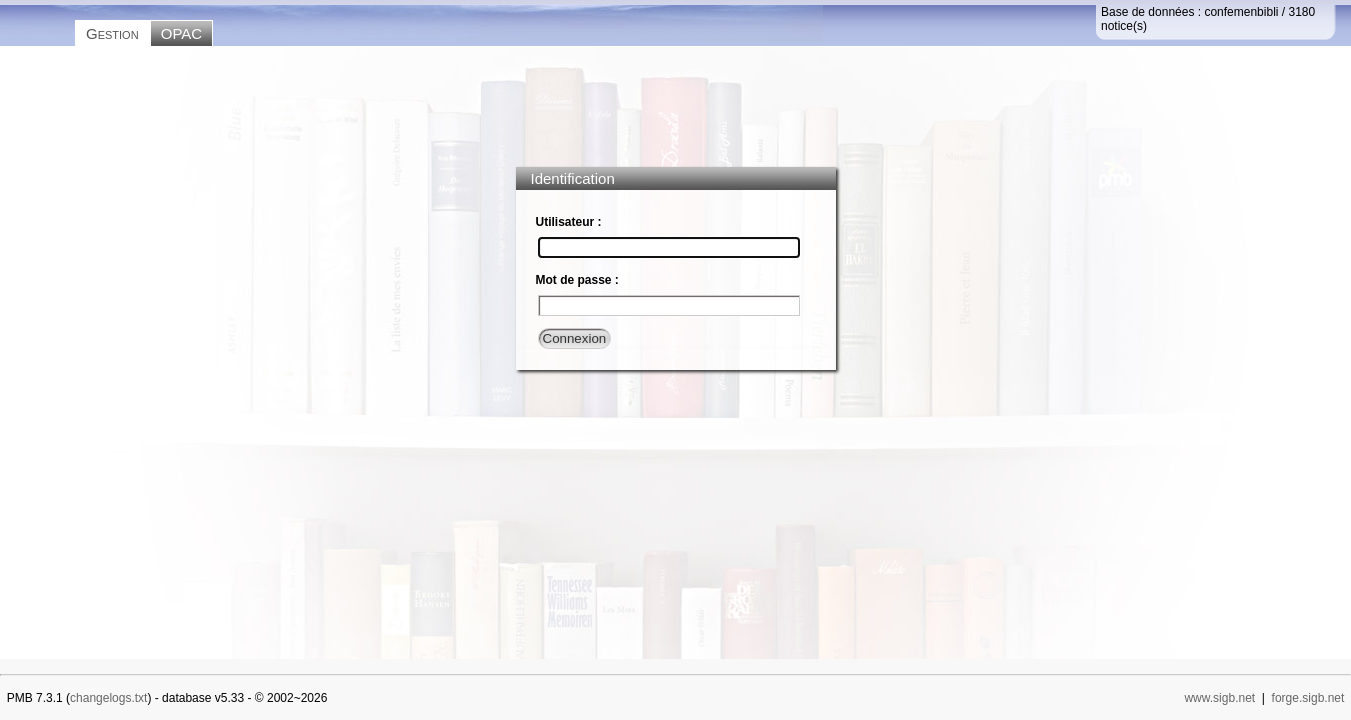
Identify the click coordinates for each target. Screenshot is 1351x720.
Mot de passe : (577, 280)
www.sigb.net (1219, 698)
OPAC (181, 33)
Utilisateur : (569, 222)
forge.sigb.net (1308, 698)
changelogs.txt (108, 698)
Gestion (112, 33)
